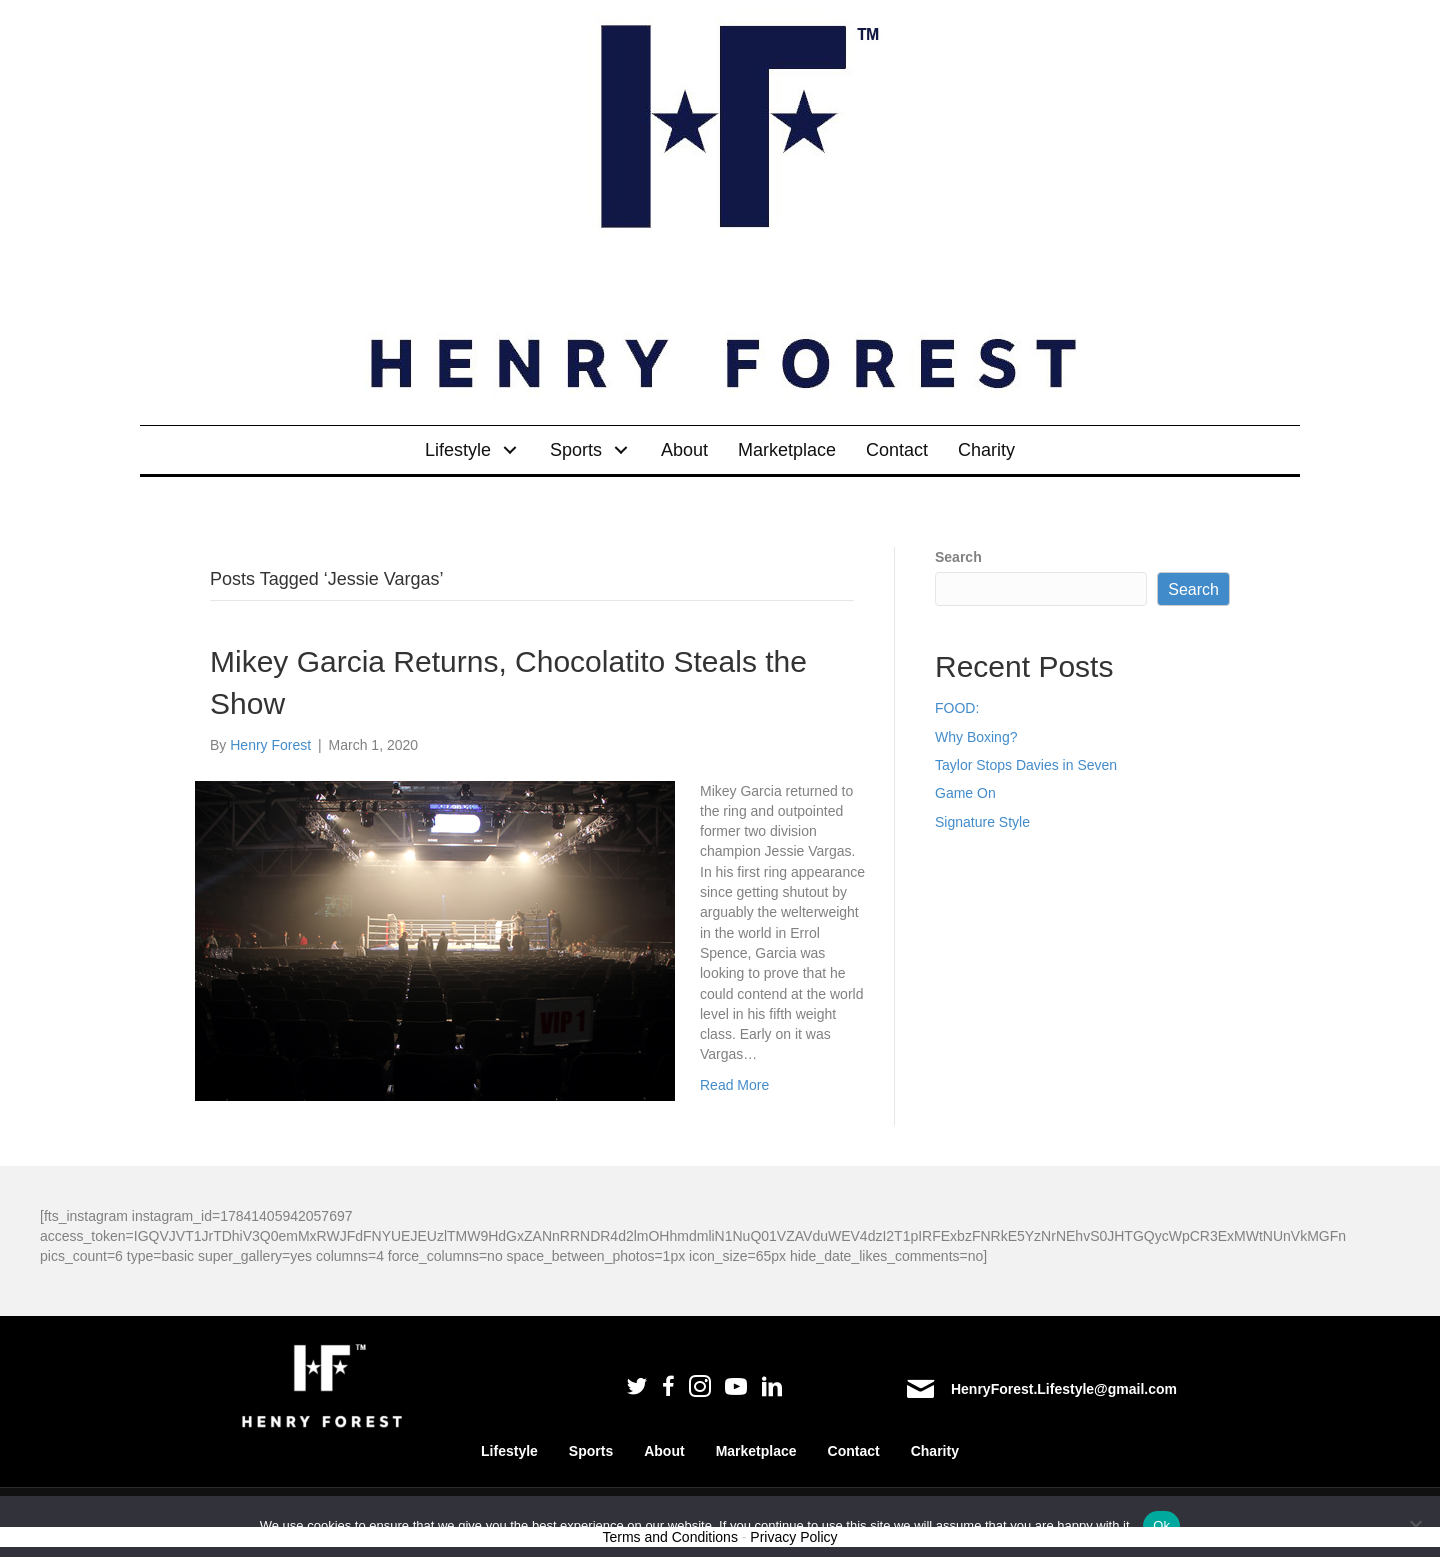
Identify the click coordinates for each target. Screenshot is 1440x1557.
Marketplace (756, 1451)
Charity (935, 1451)
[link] (472, 450)
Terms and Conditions (670, 1537)
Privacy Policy (793, 1537)
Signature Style (982, 822)
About (664, 1451)
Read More (734, 1085)
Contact (854, 1451)
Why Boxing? (976, 737)
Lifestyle (509, 1451)
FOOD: (957, 708)
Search (958, 557)
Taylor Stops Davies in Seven (1026, 765)
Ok (1161, 1525)
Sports (591, 1451)
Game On (965, 793)
